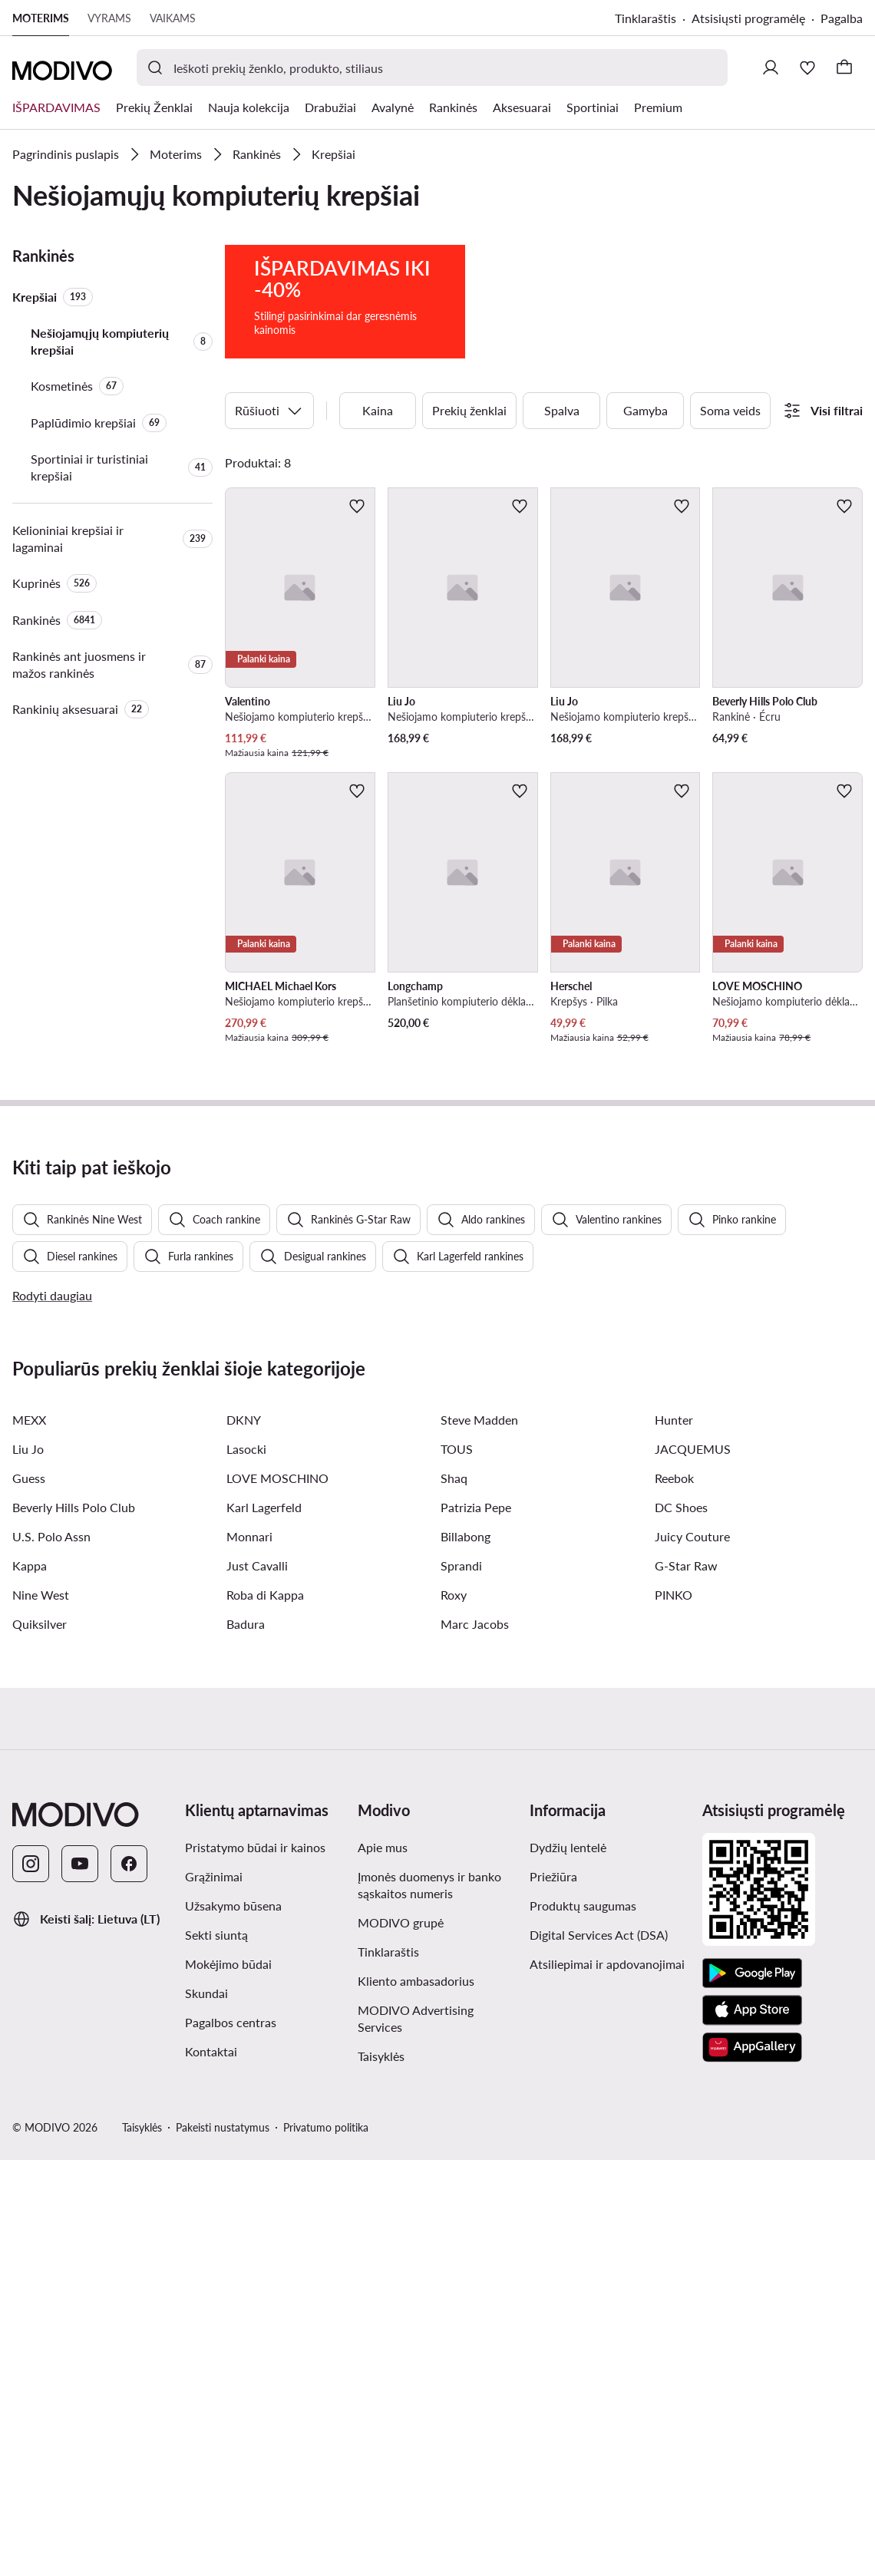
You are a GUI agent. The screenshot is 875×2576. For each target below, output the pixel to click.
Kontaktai (211, 2467)
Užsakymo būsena (233, 2321)
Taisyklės (381, 2472)
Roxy (454, 2010)
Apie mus (383, 2263)
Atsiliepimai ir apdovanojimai (607, 2380)
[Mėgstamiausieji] (807, 67)
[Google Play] (752, 2389)
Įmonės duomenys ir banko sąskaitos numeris (429, 2301)
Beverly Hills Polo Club (73, 1923)
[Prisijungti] (770, 67)
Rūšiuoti (269, 476)
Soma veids (730, 476)
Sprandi (461, 1981)
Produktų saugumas (583, 2321)
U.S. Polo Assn (51, 1952)
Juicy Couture (692, 1952)
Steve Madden (479, 1835)
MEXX (29, 1835)
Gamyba (645, 476)
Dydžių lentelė (568, 2263)
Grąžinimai (214, 2292)
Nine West (40, 2010)
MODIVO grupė (401, 2338)
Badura (245, 2040)
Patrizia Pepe (476, 1923)
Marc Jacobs (475, 2040)
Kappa (29, 1981)
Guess (28, 1894)
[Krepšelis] (844, 67)
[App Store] (752, 2426)
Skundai (206, 2409)
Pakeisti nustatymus (222, 2543)
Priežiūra (553, 2292)
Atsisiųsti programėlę (748, 18)
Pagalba (842, 18)
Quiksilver (39, 2040)
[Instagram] (30, 2279)
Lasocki (246, 1865)
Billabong (465, 1952)
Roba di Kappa (265, 2010)
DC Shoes (681, 1923)
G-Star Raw (686, 1981)
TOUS (457, 1865)
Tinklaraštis (645, 18)
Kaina (377, 476)
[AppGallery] (752, 2463)
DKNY (243, 1835)
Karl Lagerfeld (264, 1923)
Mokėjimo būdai (228, 2380)
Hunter (674, 1835)
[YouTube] (79, 2279)
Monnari (249, 1952)
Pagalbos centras (230, 2438)
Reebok (674, 1894)
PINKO (673, 2010)
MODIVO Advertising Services (416, 2434)
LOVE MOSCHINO (277, 1894)
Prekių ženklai (469, 476)
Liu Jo (28, 1865)
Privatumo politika (325, 2543)
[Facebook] (129, 2279)
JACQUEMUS (693, 1865)
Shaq (454, 1894)
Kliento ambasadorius (416, 2396)
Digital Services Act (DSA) (599, 2350)
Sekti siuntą (216, 2350)
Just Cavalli (257, 1981)
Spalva (561, 476)
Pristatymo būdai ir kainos (255, 2263)
